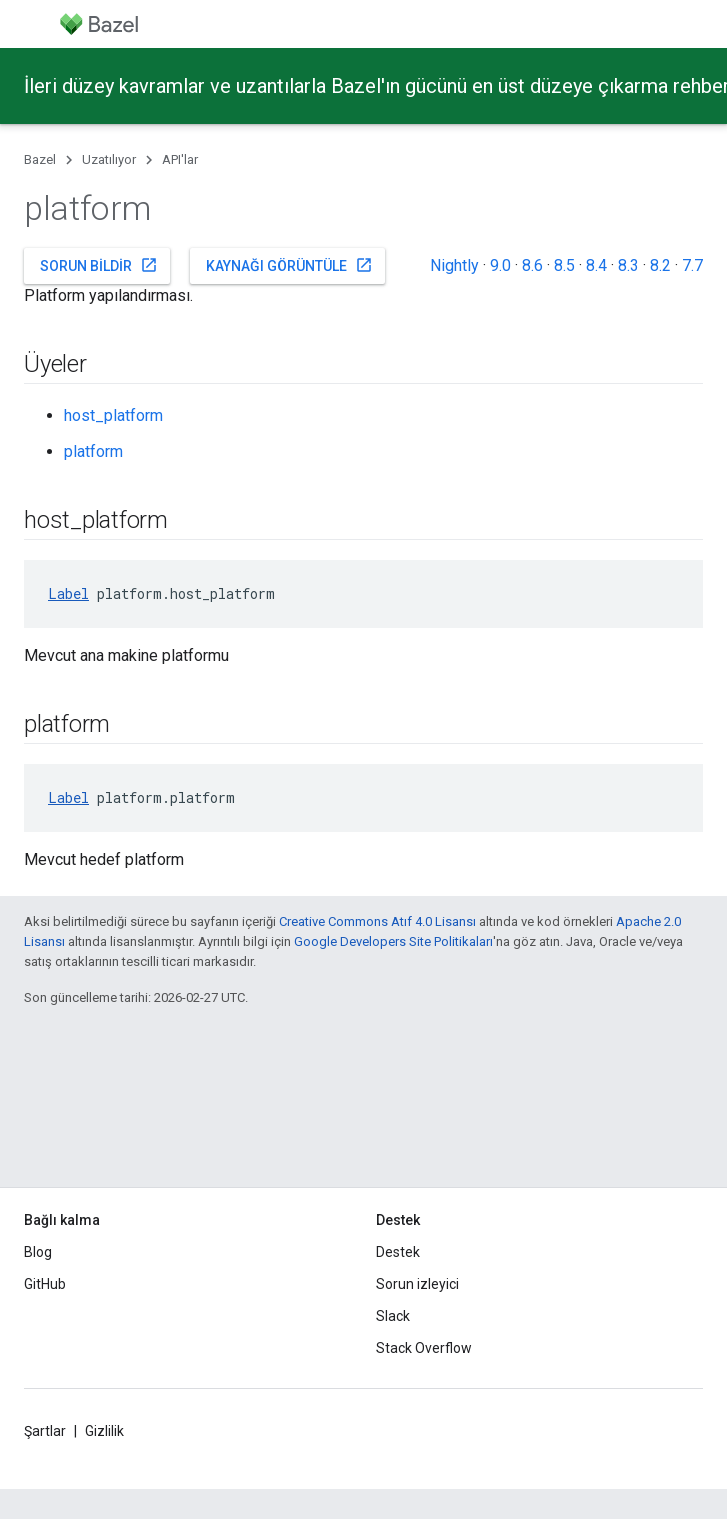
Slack (393, 1316)
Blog (38, 1252)
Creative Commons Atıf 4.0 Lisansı (377, 921)
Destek (398, 1252)
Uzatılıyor (109, 159)
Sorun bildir (99, 265)
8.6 (532, 265)
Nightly (454, 265)
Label (68, 593)
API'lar (180, 159)
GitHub (45, 1284)
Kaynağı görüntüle (289, 265)
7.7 (692, 265)
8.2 (660, 265)
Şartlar (45, 1431)
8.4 (596, 265)
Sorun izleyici (417, 1284)
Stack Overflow (424, 1348)
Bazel (40, 159)
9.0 (500, 265)
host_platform (113, 415)
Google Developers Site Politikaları (393, 941)
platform (93, 451)
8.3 (628, 265)
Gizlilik (104, 1431)
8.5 (564, 265)
